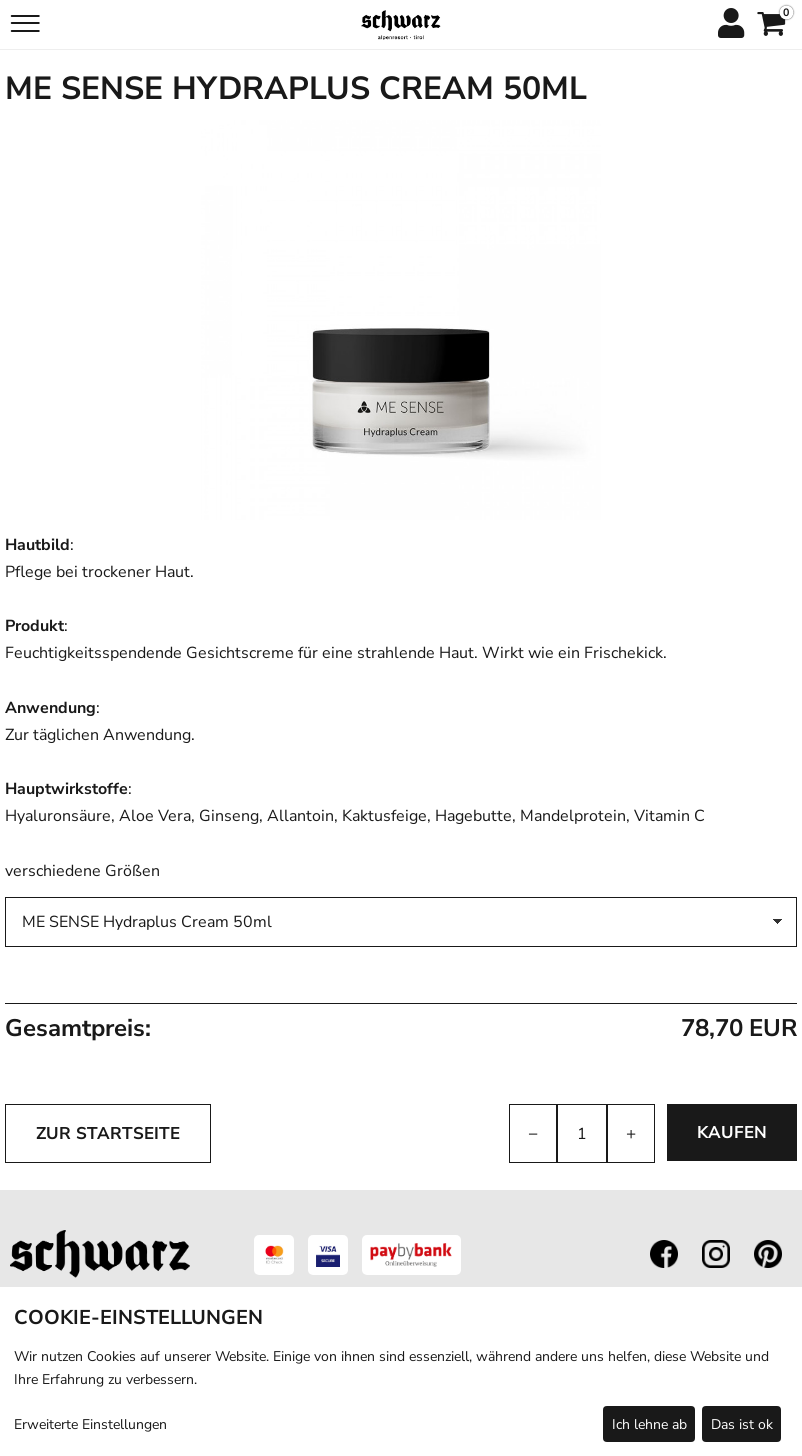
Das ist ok (742, 1424)
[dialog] (401, 1371)
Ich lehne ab (649, 1424)
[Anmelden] (730, 25)
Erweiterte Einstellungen (90, 1424)
